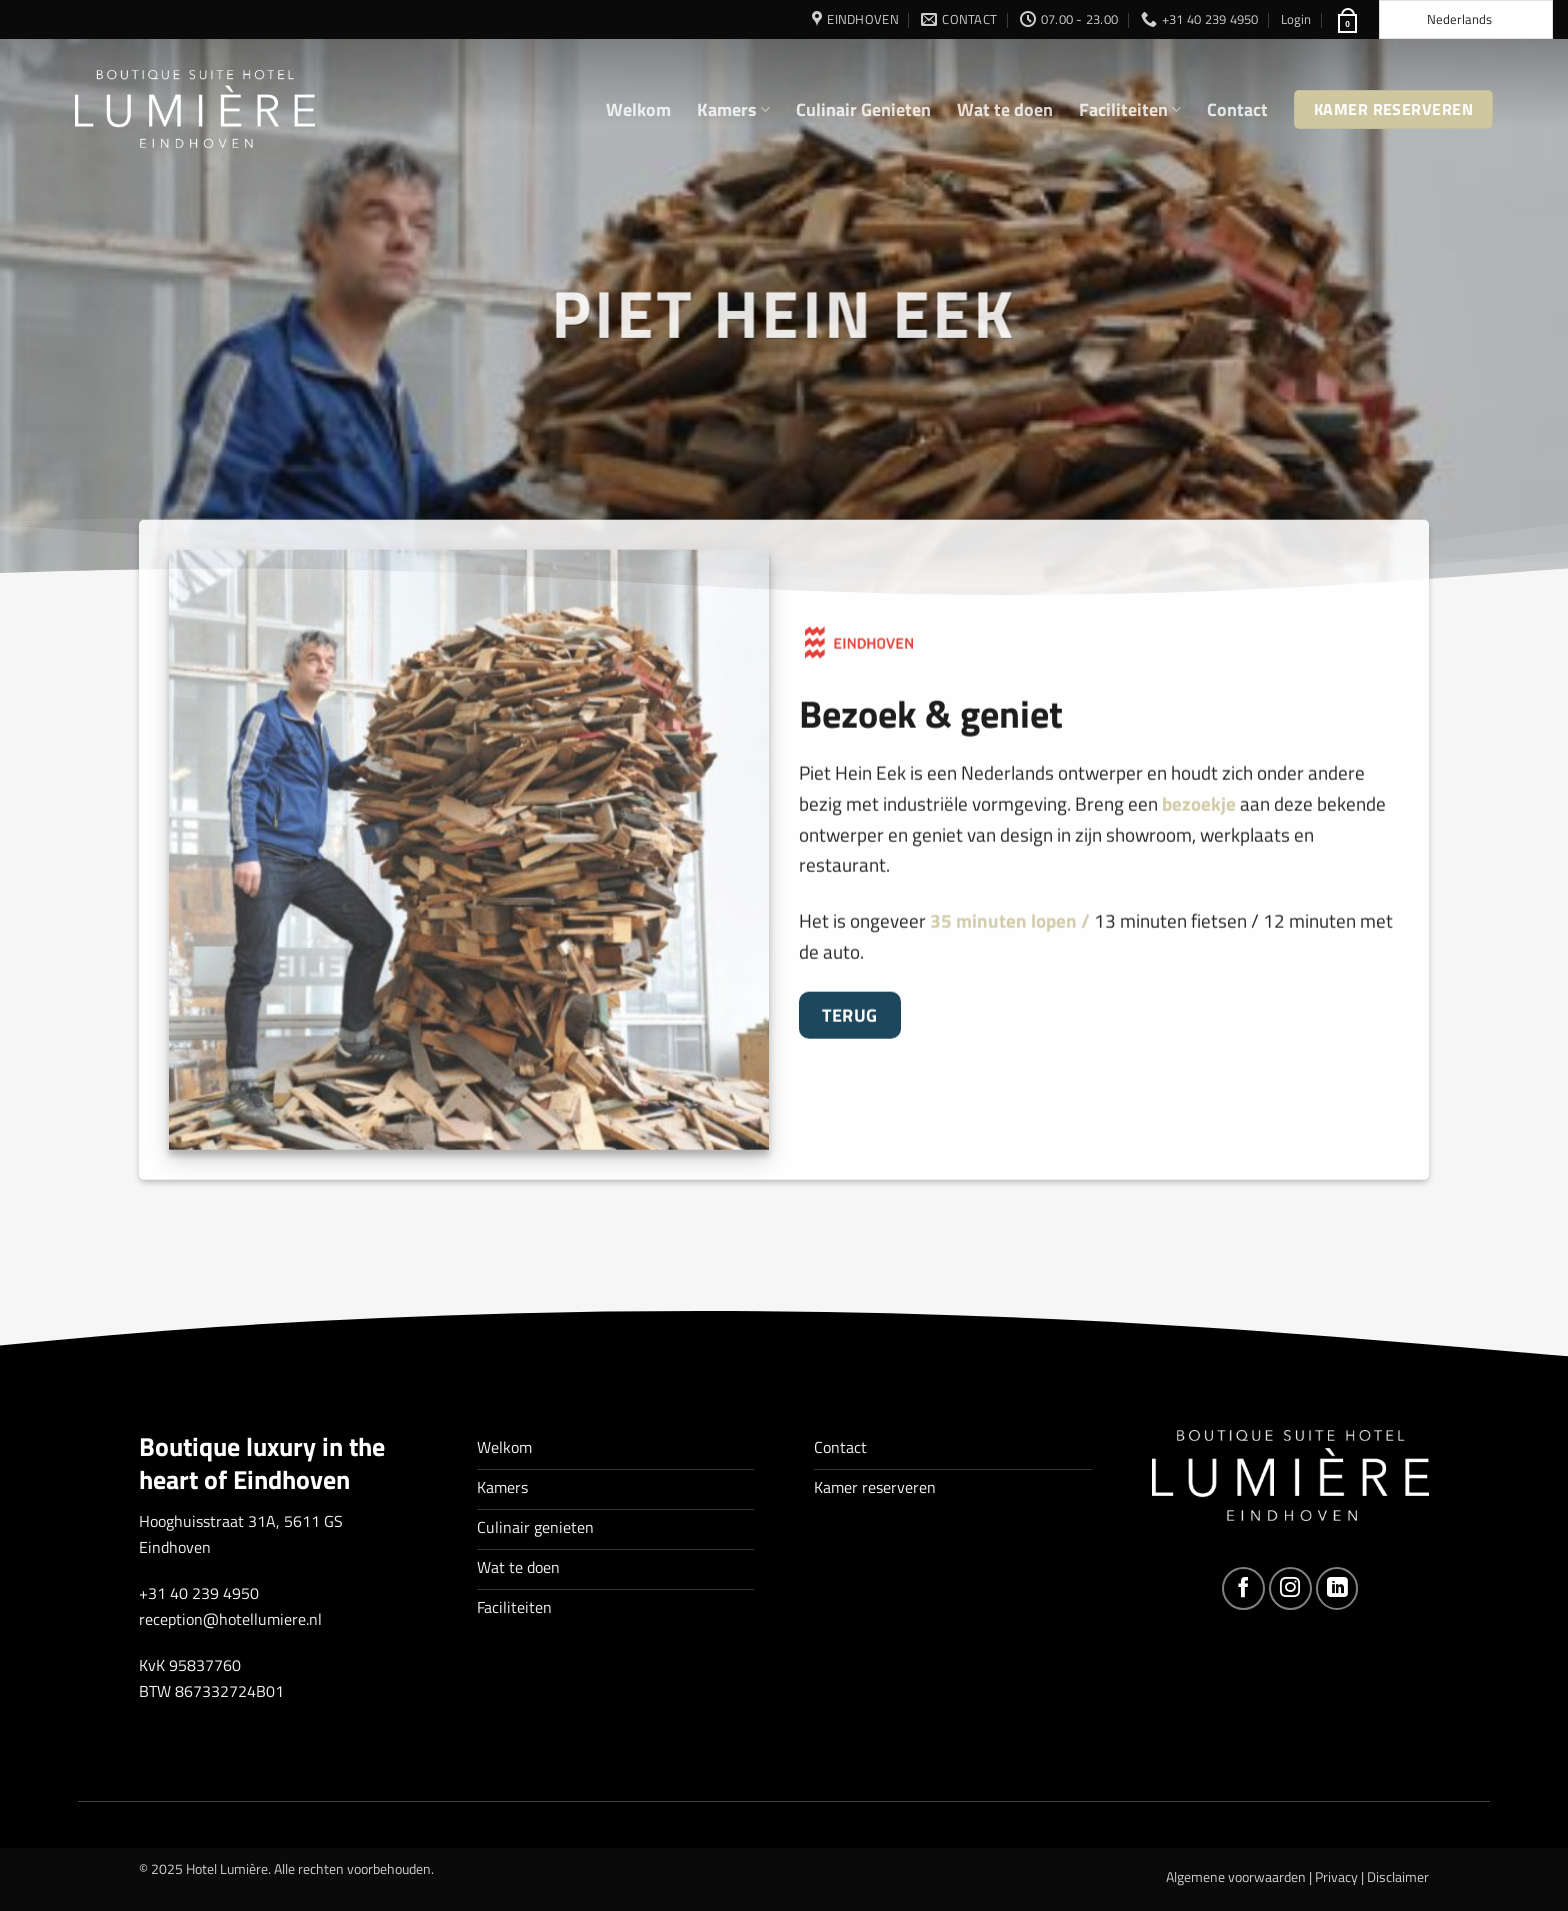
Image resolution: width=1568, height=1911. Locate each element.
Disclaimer (1398, 1877)
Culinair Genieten (863, 109)
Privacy (1336, 1877)
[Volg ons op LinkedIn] (1337, 1588)
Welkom (638, 109)
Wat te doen (1005, 109)
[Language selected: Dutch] (1466, 19)
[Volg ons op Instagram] (1290, 1588)
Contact (1237, 109)
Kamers (733, 109)
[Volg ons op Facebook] (1243, 1588)
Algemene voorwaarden (1236, 1877)
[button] (1296, 19)
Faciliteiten (1130, 109)
